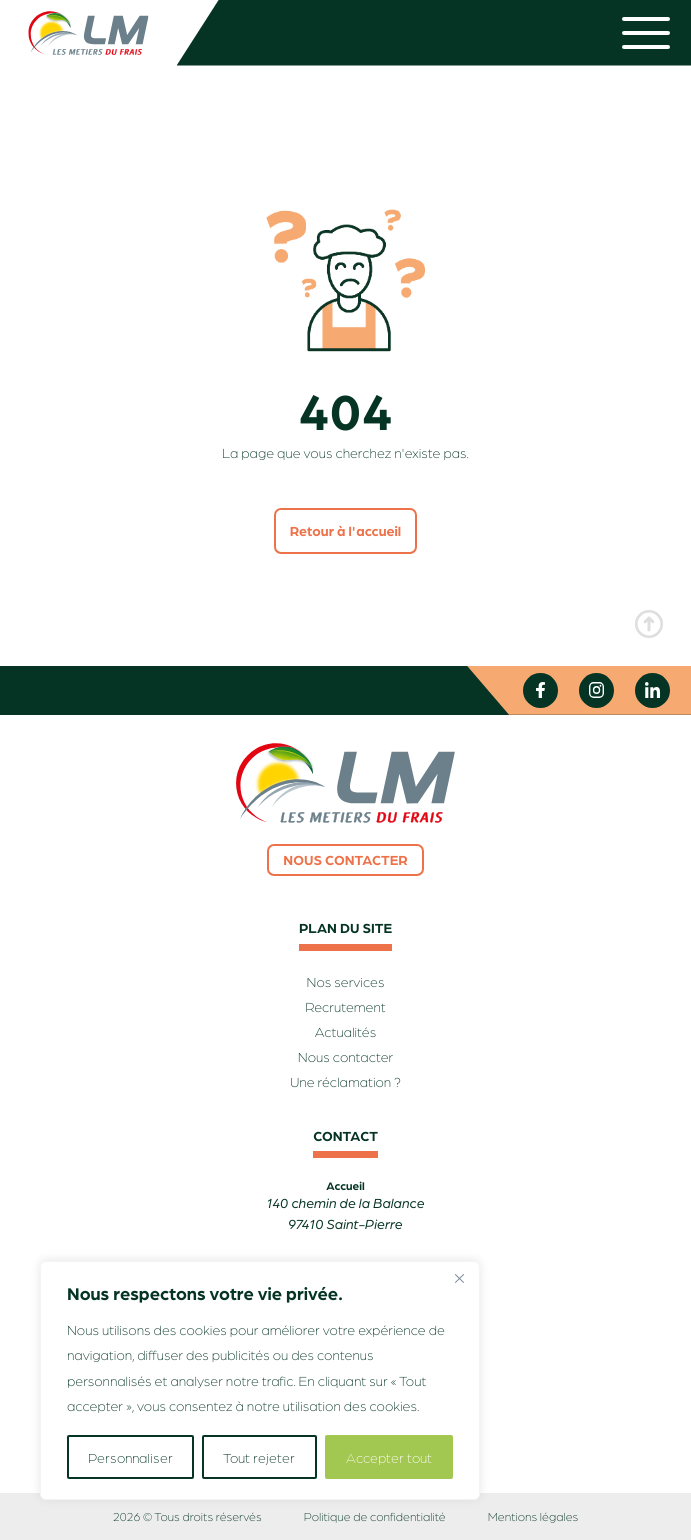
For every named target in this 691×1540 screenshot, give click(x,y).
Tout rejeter (259, 1457)
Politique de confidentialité (375, 1516)
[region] (260, 1380)
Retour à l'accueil (345, 531)
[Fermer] (459, 1278)
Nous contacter (345, 860)
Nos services (346, 982)
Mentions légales (533, 1516)
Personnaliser (130, 1457)
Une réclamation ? (345, 1082)
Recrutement (345, 1007)
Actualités (345, 1032)
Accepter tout (389, 1457)
